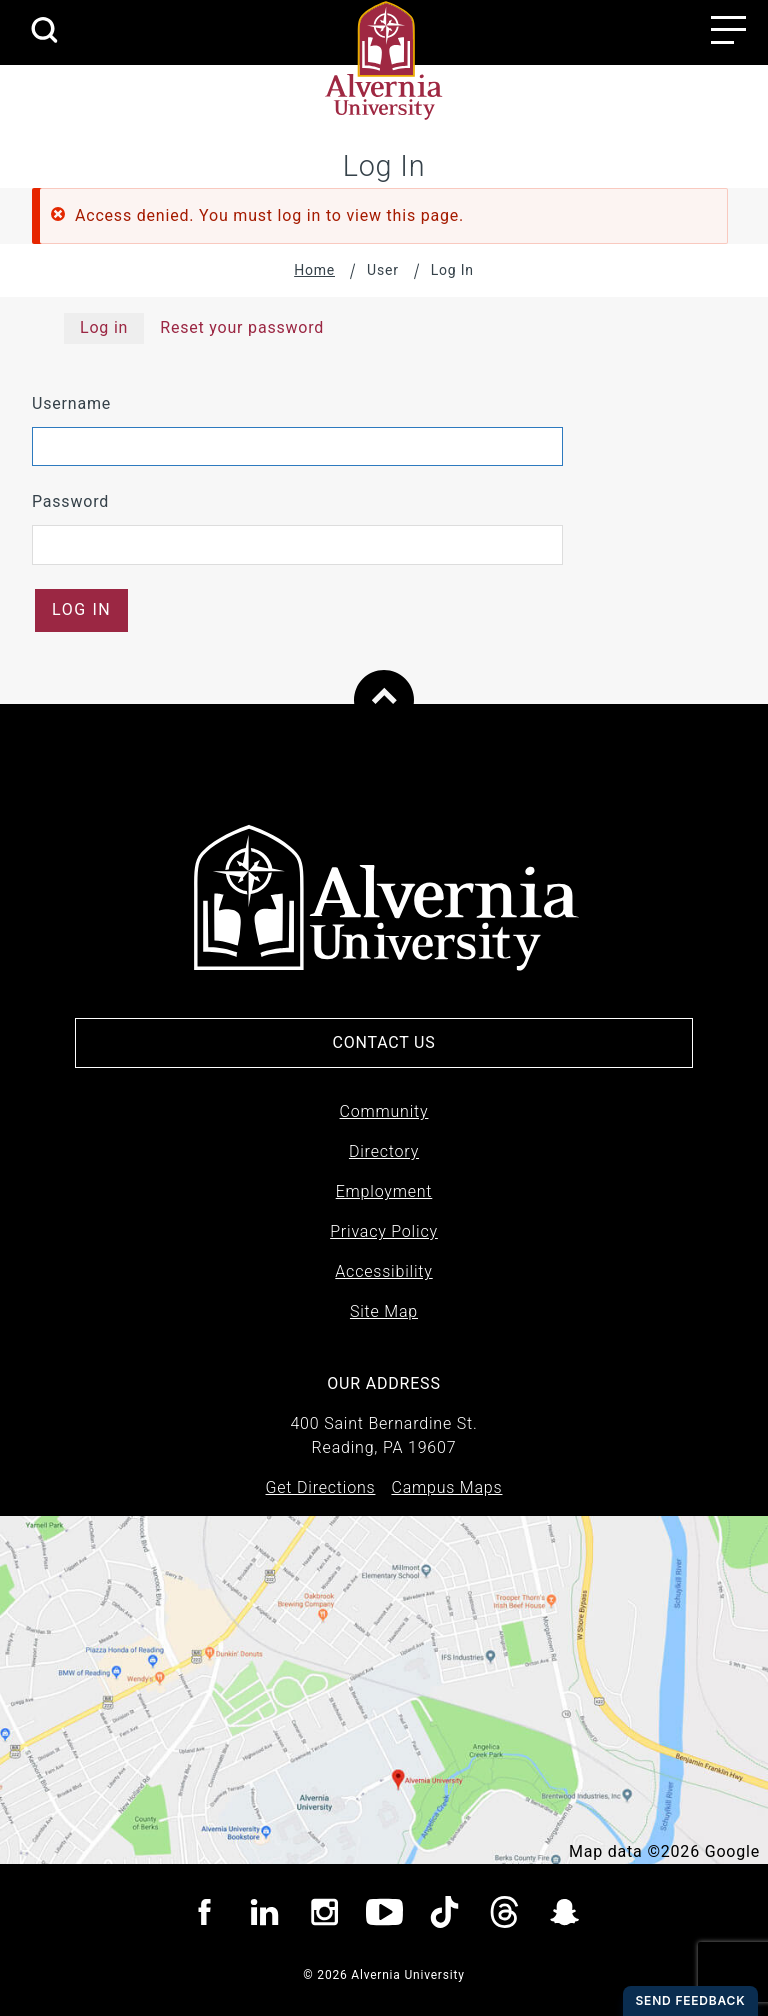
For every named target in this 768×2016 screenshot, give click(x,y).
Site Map (384, 1311)
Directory (384, 1151)
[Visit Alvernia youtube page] (384, 1915)
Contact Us (383, 1042)
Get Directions (321, 1487)
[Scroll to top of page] (384, 700)
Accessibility (383, 1271)
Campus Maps (446, 1487)
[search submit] (44, 32)
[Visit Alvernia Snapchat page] (564, 1915)
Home (314, 270)
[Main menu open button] (728, 30)
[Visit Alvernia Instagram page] (324, 1915)
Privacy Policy (384, 1231)
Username (71, 403)
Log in (104, 327)
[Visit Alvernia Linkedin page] (264, 1915)
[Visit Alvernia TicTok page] (444, 1915)
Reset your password (242, 327)
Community (384, 1111)
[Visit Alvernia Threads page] (504, 1915)
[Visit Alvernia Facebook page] (204, 1915)
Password (70, 501)
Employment (384, 1191)
